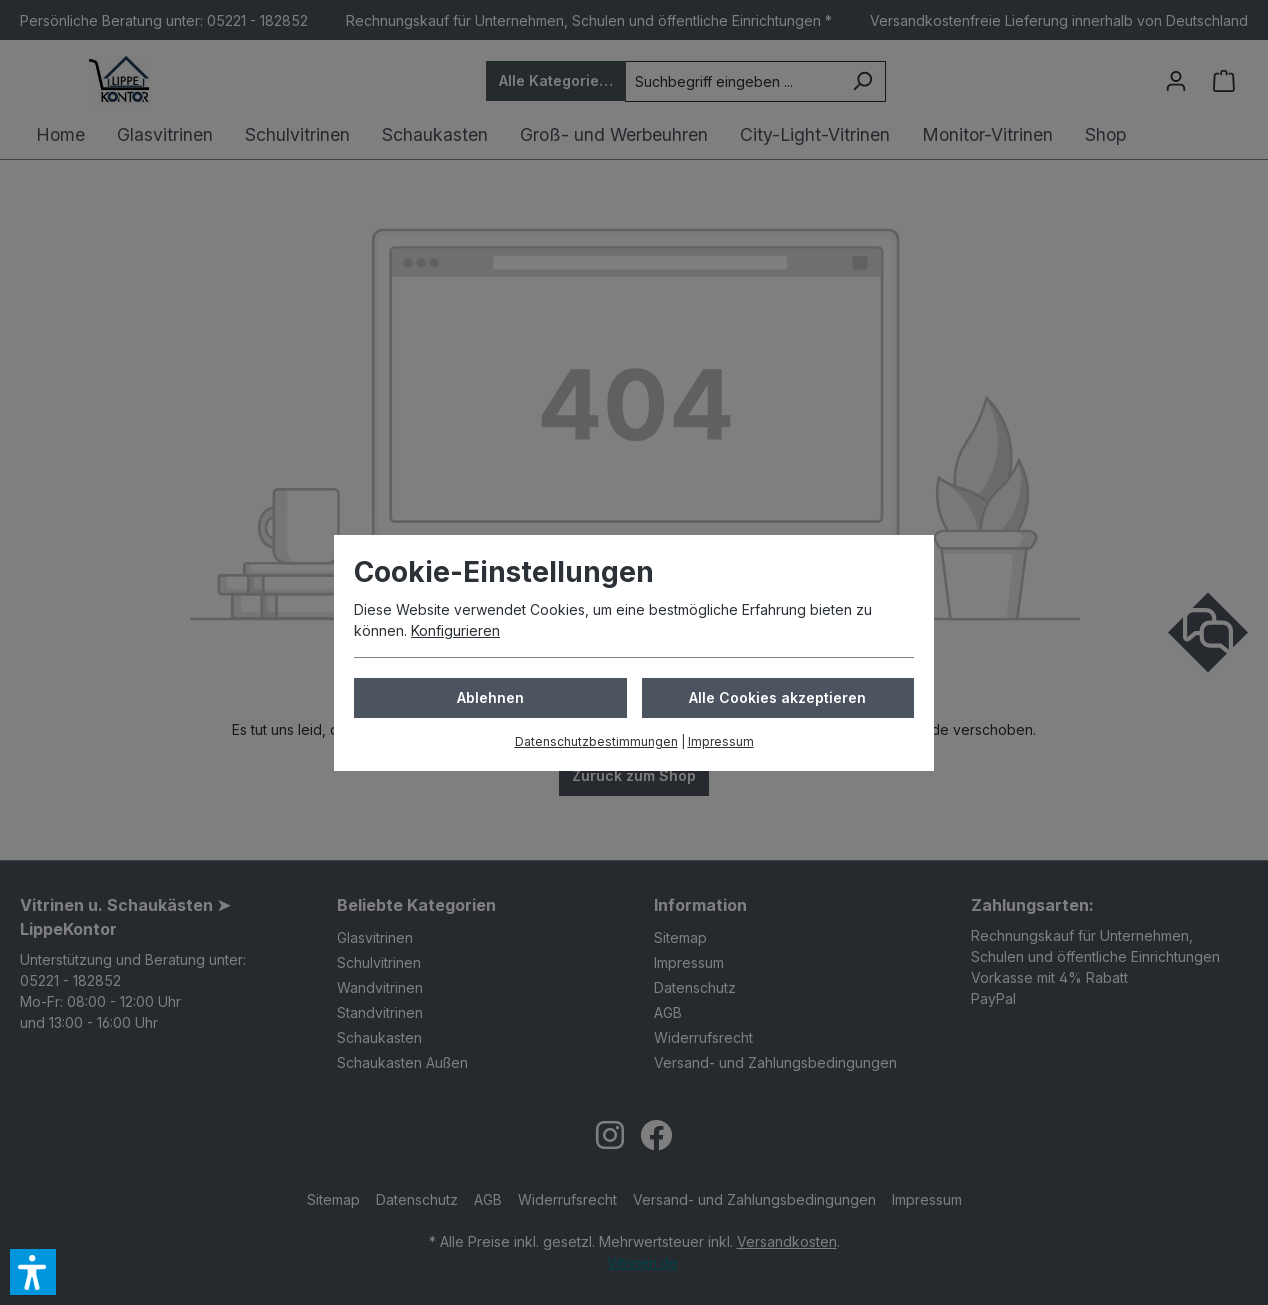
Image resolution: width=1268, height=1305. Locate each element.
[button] (33, 1272)
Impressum (721, 741)
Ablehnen (490, 697)
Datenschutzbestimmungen (596, 741)
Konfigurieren (455, 630)
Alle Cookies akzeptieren (777, 697)
